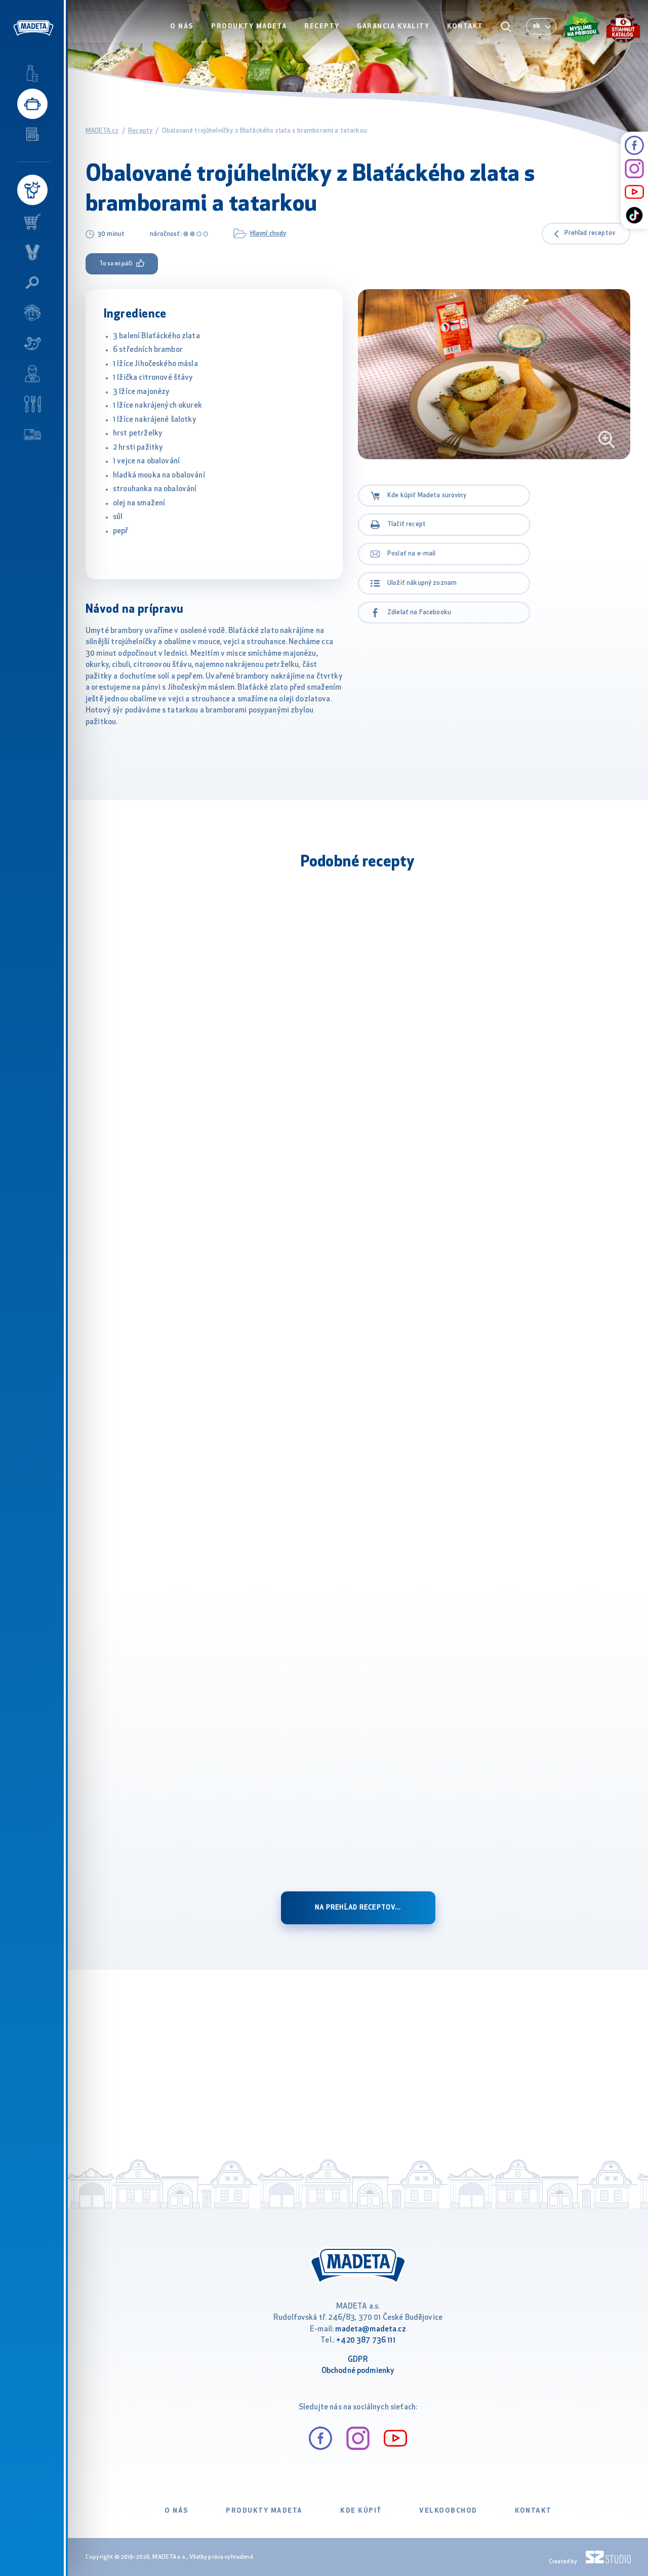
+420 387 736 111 (365, 2341)
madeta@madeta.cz (370, 2329)
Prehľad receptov (589, 233)
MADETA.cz (102, 131)
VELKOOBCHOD (448, 2511)
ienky (385, 2371)
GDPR (358, 2360)
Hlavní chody (268, 233)
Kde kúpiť (361, 2511)
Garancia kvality (394, 28)
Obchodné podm (348, 2371)
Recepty (323, 28)
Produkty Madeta (251, 28)
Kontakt (466, 28)
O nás (184, 28)
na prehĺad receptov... (358, 1908)
